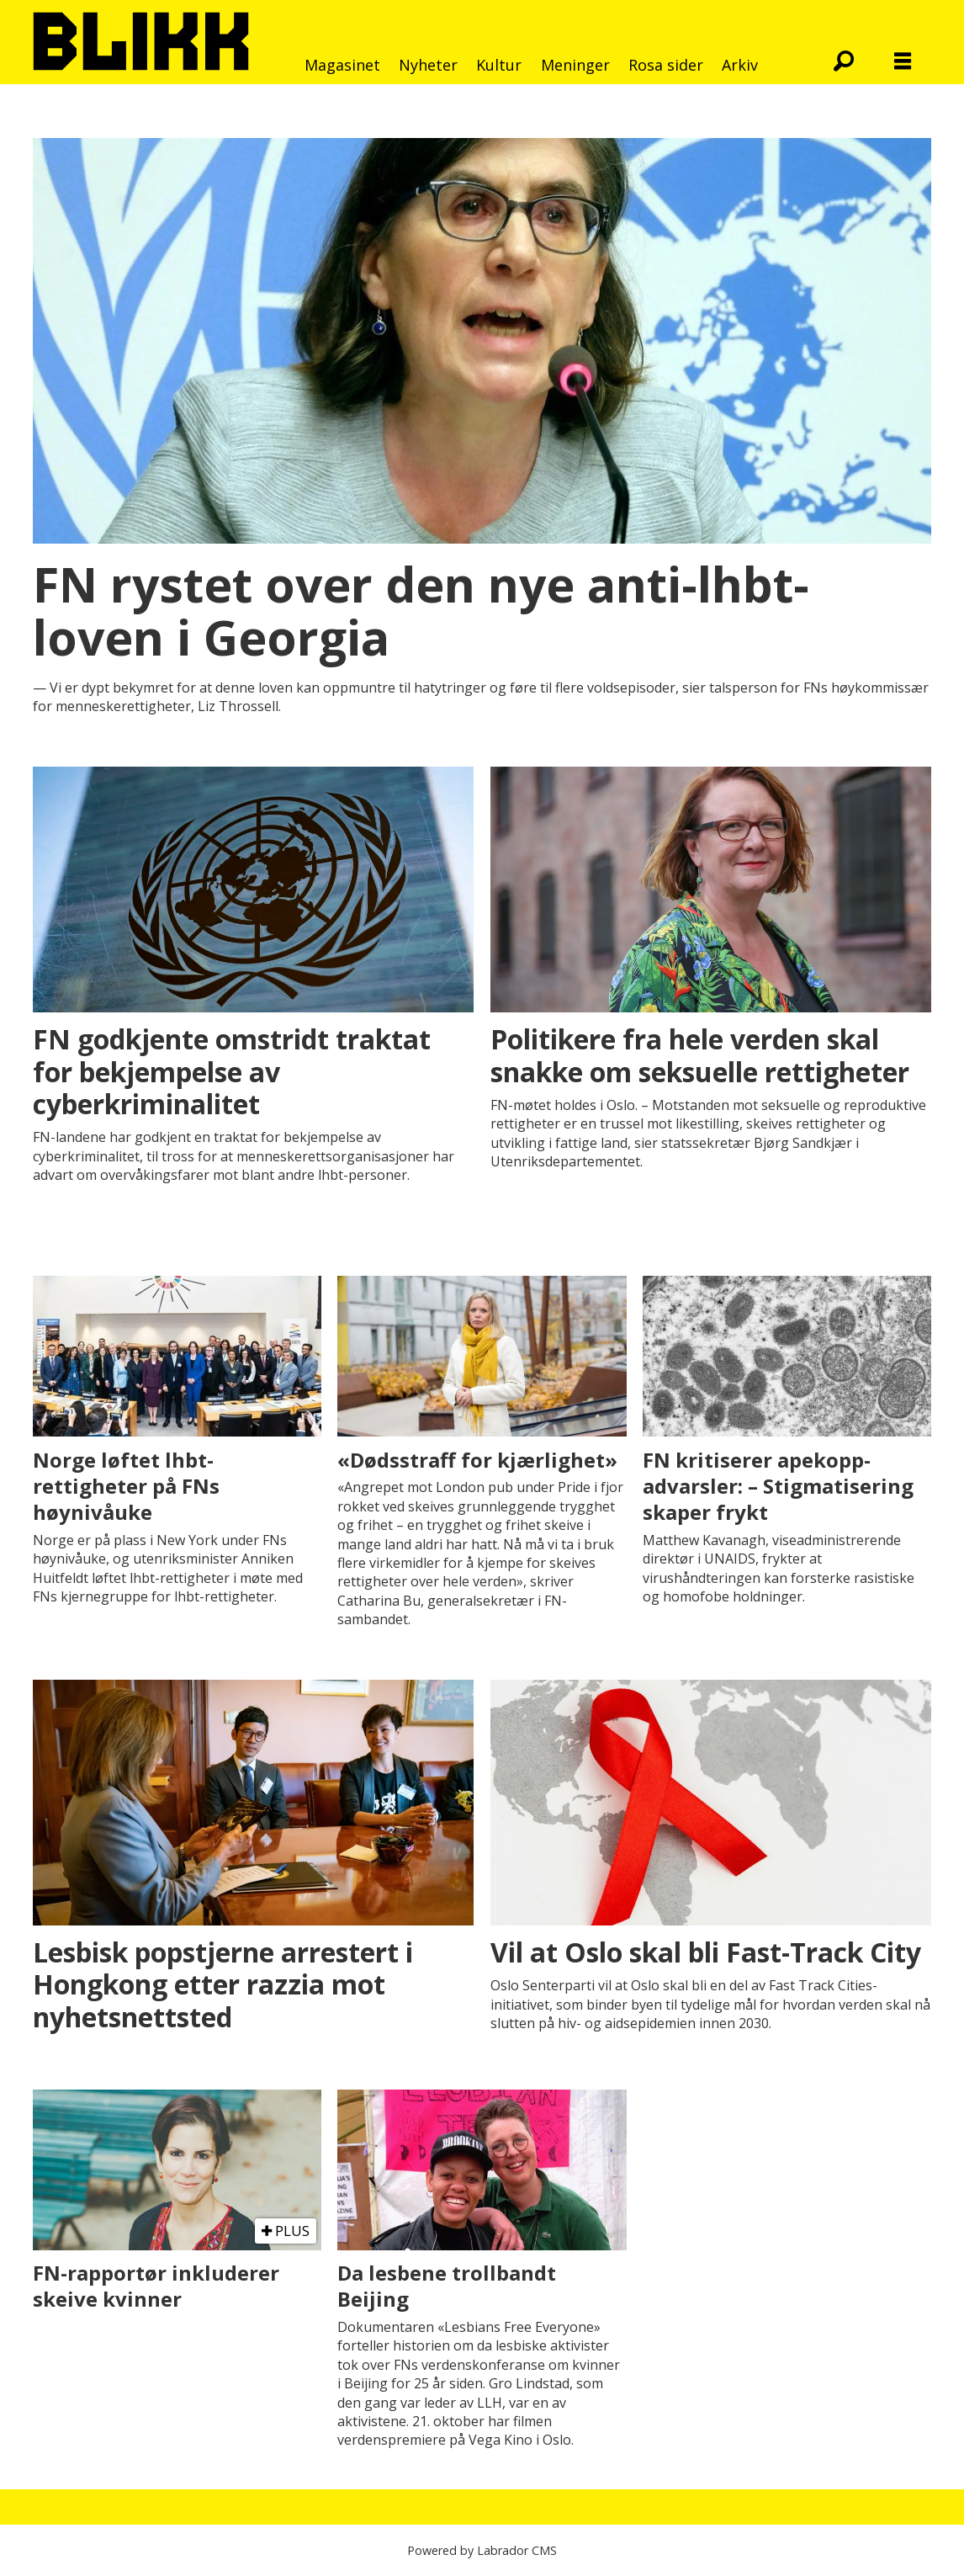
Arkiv (740, 65)
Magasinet (342, 65)
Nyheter (428, 65)
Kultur (499, 65)
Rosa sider (665, 65)
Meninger (575, 65)
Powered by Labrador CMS (482, 2550)
